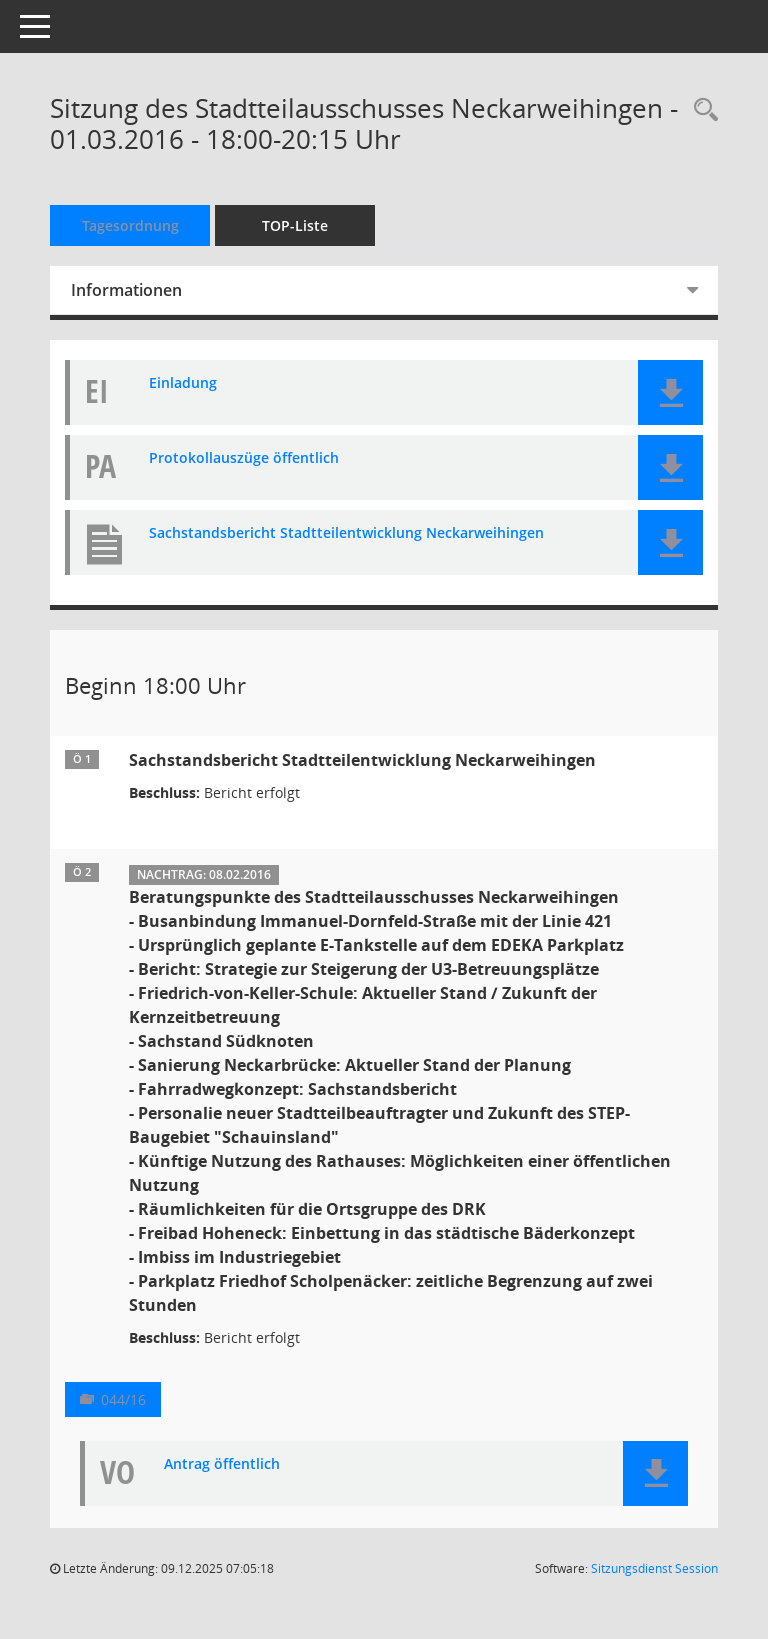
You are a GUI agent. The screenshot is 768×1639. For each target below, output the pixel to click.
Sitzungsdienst (654, 1568)
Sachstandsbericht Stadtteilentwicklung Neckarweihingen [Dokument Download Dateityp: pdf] (346, 533)
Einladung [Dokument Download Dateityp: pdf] (183, 383)
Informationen (126, 290)
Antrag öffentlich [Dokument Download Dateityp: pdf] (222, 1464)
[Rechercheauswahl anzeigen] (701, 110)
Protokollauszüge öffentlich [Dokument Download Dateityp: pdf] (244, 458)
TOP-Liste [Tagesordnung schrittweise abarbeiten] (295, 225)
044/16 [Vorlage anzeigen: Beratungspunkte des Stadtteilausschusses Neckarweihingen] (123, 1399)
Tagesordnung (130, 225)
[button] (670, 392)
